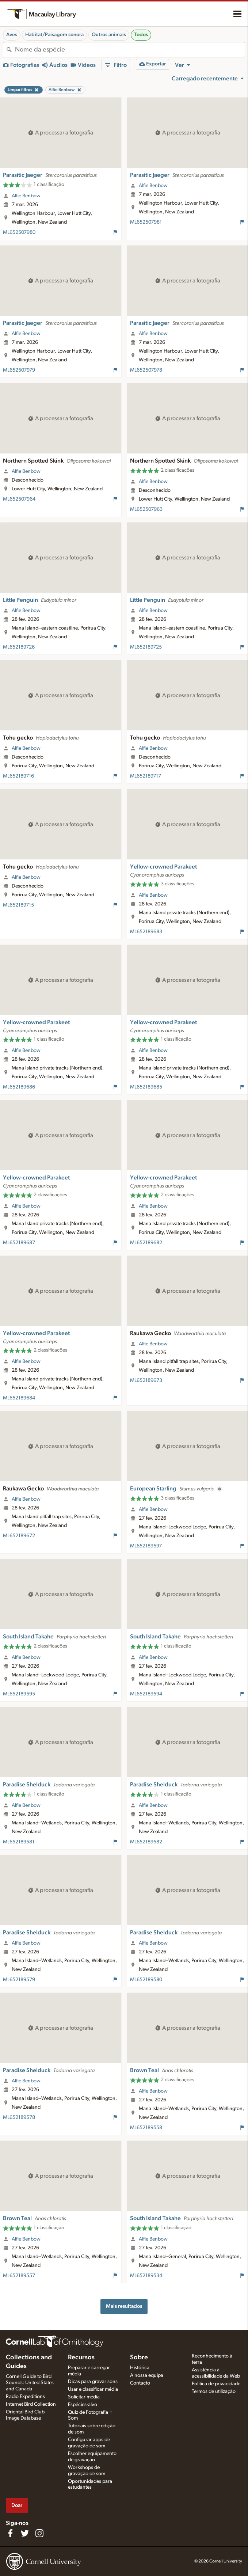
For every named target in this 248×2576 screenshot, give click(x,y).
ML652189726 (19, 647)
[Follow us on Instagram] (39, 2533)
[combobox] (130, 49)
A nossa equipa (146, 2375)
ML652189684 (19, 1398)
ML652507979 (19, 370)
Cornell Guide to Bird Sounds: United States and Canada (30, 2382)
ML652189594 (146, 1694)
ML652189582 (146, 1841)
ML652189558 (146, 2127)
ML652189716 (18, 776)
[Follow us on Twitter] (24, 2533)
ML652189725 (146, 647)
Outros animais (109, 34)
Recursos (81, 2357)
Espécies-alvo (82, 2404)
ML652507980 (19, 232)
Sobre (139, 2357)
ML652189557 (19, 2275)
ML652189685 (146, 1087)
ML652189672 (19, 1535)
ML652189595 (19, 1694)
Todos (141, 34)
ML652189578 (19, 2117)
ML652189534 (146, 2275)
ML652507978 (146, 370)
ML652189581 (18, 1841)
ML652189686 (19, 1087)
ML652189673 (146, 1380)
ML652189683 (146, 931)
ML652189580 (146, 1979)
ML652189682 (146, 1242)
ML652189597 (146, 1546)
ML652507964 (19, 499)
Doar (16, 2505)
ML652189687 (19, 1242)
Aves (11, 34)
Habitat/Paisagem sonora (54, 34)
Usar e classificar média (93, 2389)
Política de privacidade (216, 2383)
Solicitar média (84, 2397)
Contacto (140, 2383)
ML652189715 (18, 905)
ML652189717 (145, 776)
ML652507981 (146, 222)
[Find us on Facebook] (10, 2533)
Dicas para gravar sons (93, 2381)
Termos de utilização (214, 2391)
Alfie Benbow (26, 195)
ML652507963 (146, 509)
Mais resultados (124, 2306)
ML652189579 (19, 1979)
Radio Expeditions (25, 2396)
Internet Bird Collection (31, 2404)
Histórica (139, 2367)
